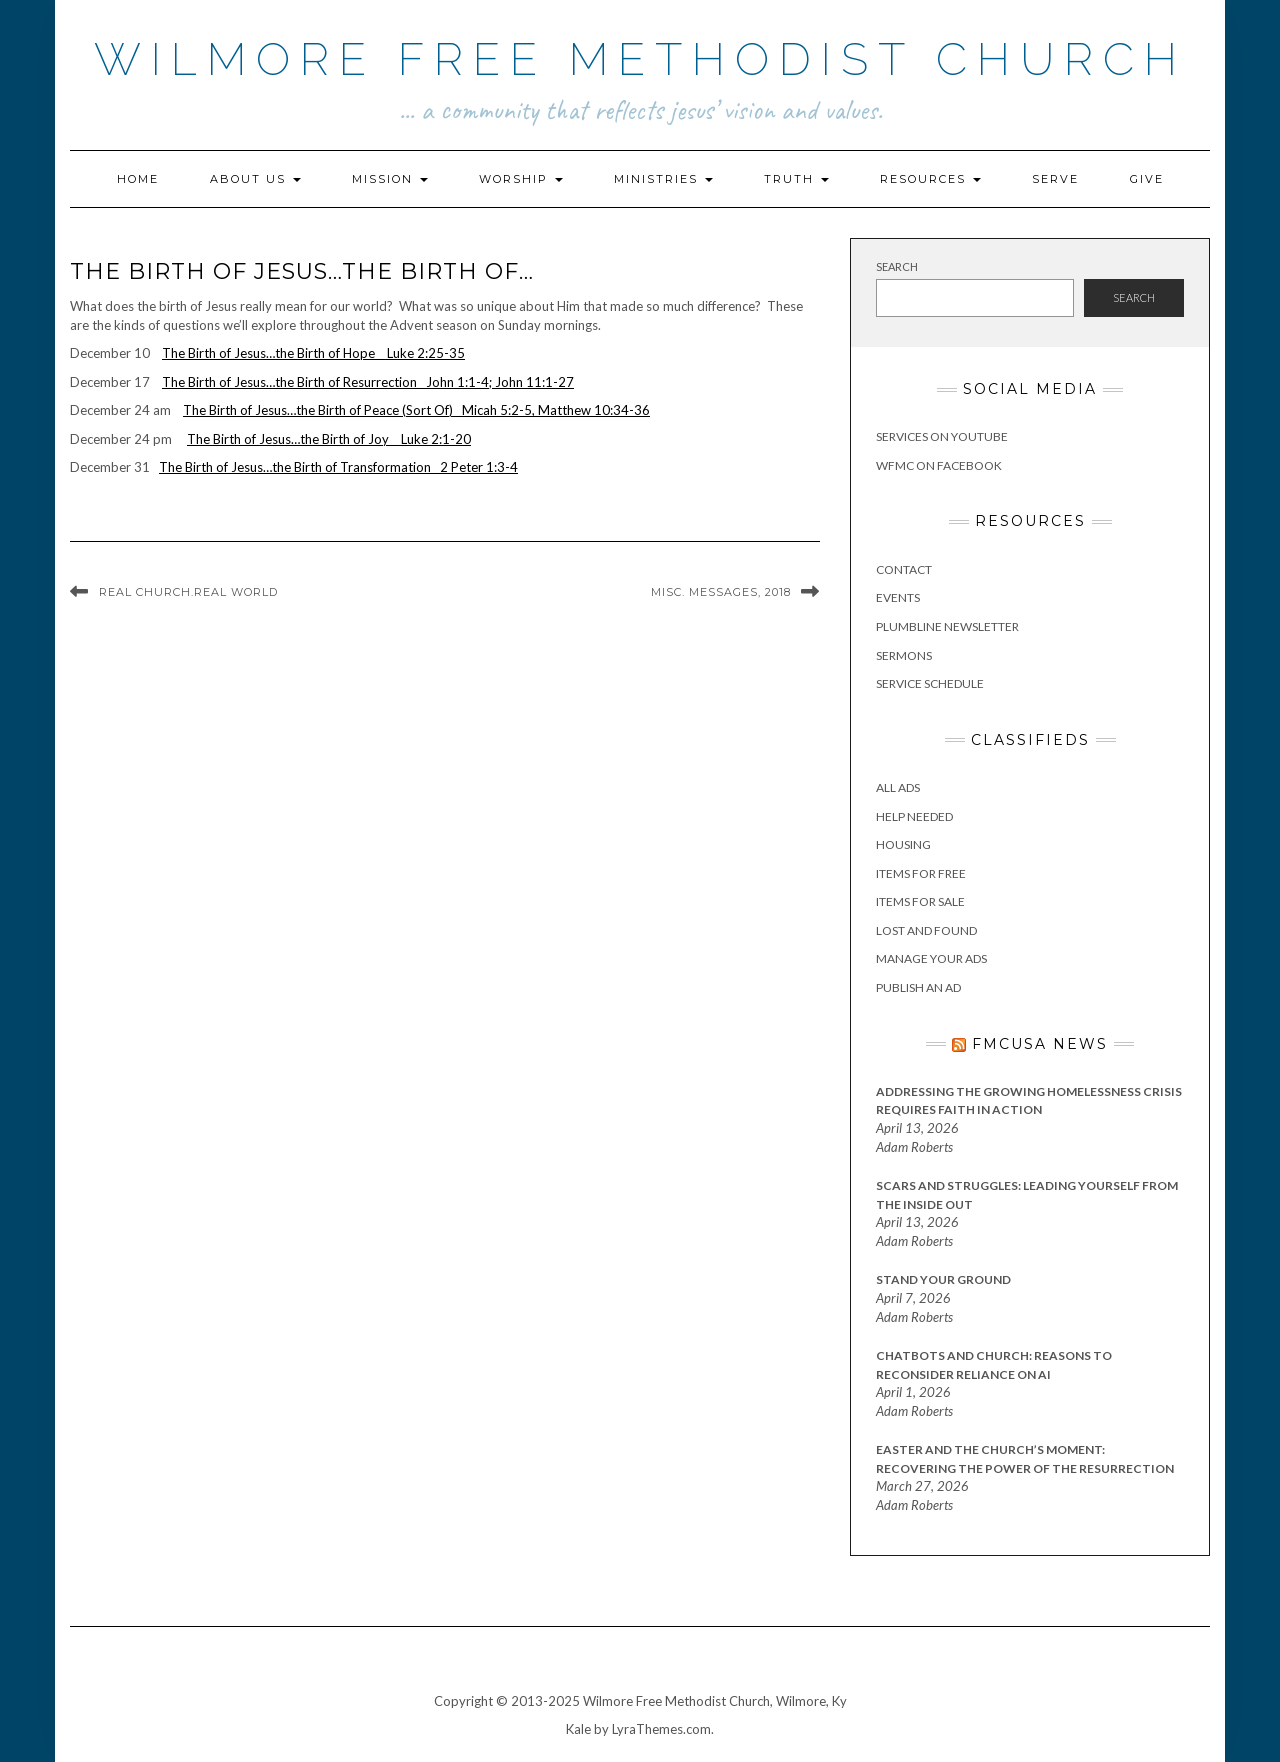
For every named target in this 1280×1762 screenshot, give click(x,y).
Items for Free (921, 873)
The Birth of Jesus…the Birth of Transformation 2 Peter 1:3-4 (338, 467)
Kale (578, 1729)
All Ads (898, 787)
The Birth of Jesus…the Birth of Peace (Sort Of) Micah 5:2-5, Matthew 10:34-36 (416, 410)
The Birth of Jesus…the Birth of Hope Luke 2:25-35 (313, 353)
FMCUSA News (1040, 1044)
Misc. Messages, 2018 (721, 592)
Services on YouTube (942, 436)
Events (898, 597)
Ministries (663, 179)
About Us (255, 179)
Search (897, 266)
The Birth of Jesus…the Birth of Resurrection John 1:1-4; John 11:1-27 (368, 382)
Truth (796, 179)
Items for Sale (920, 901)
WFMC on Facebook (939, 465)
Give (1147, 179)
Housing (903, 844)
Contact (904, 569)
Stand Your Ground (943, 1279)
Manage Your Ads (931, 958)
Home (138, 179)
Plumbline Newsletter (947, 626)
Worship (521, 179)
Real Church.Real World (188, 592)
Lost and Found (926, 930)
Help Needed (914, 816)
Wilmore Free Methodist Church (640, 59)
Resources (930, 179)
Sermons (904, 655)
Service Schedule (930, 683)
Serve (1055, 179)
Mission (390, 179)
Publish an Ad (918, 987)
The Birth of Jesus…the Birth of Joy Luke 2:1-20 (329, 439)
